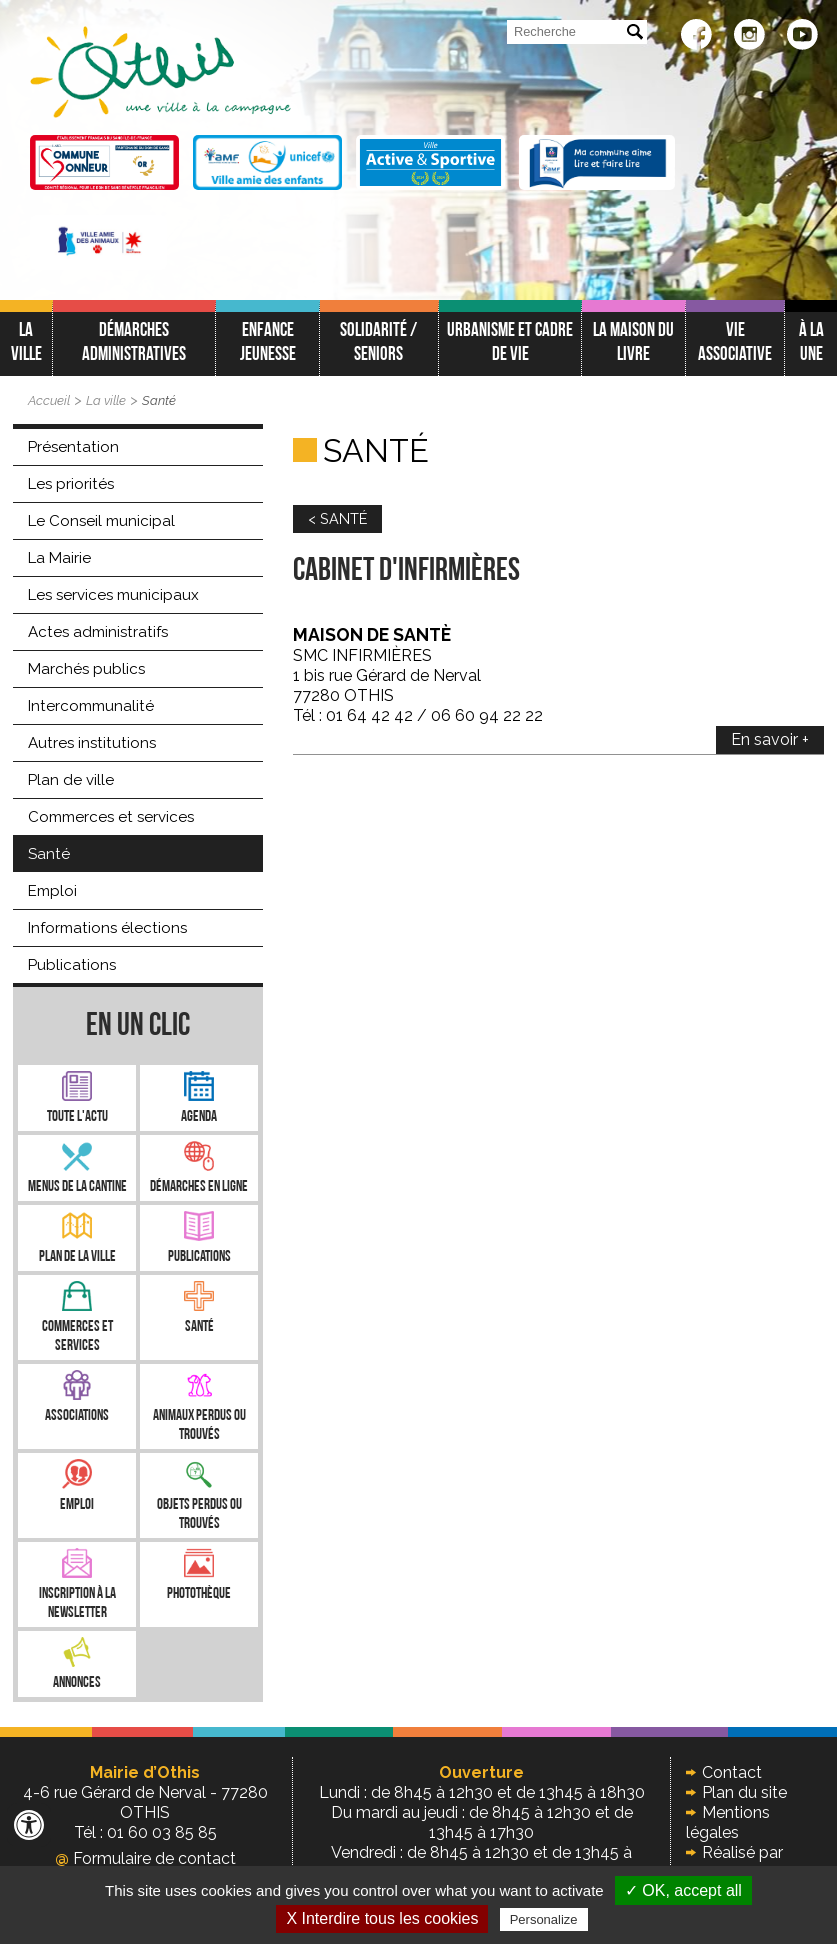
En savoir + (770, 739)
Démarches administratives (134, 343)
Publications (72, 965)
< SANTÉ (337, 518)
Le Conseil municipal (101, 521)
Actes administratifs (98, 632)
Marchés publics (86, 669)
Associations (77, 1416)
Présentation (73, 447)
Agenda (199, 1117)
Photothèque (199, 1594)
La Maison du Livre (633, 343)
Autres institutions (92, 743)
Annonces (77, 1683)
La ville (26, 343)
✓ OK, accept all (683, 1890)
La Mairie (59, 558)
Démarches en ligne (199, 1187)
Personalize (544, 1919)
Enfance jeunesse (268, 343)
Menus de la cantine (77, 1187)
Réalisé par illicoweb (734, 1862)
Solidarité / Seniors (378, 343)
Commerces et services (111, 817)
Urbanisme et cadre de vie (510, 343)
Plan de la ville (77, 1257)
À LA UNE (811, 343)
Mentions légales (728, 1822)
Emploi (52, 891)
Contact (732, 1772)
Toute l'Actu (77, 1117)
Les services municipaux (113, 595)
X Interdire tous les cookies (382, 1918)
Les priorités (71, 484)
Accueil (49, 400)
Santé (159, 400)
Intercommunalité (91, 706)
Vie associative (735, 343)
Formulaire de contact (145, 1858)
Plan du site (744, 1792)
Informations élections (107, 928)
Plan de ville (71, 780)
